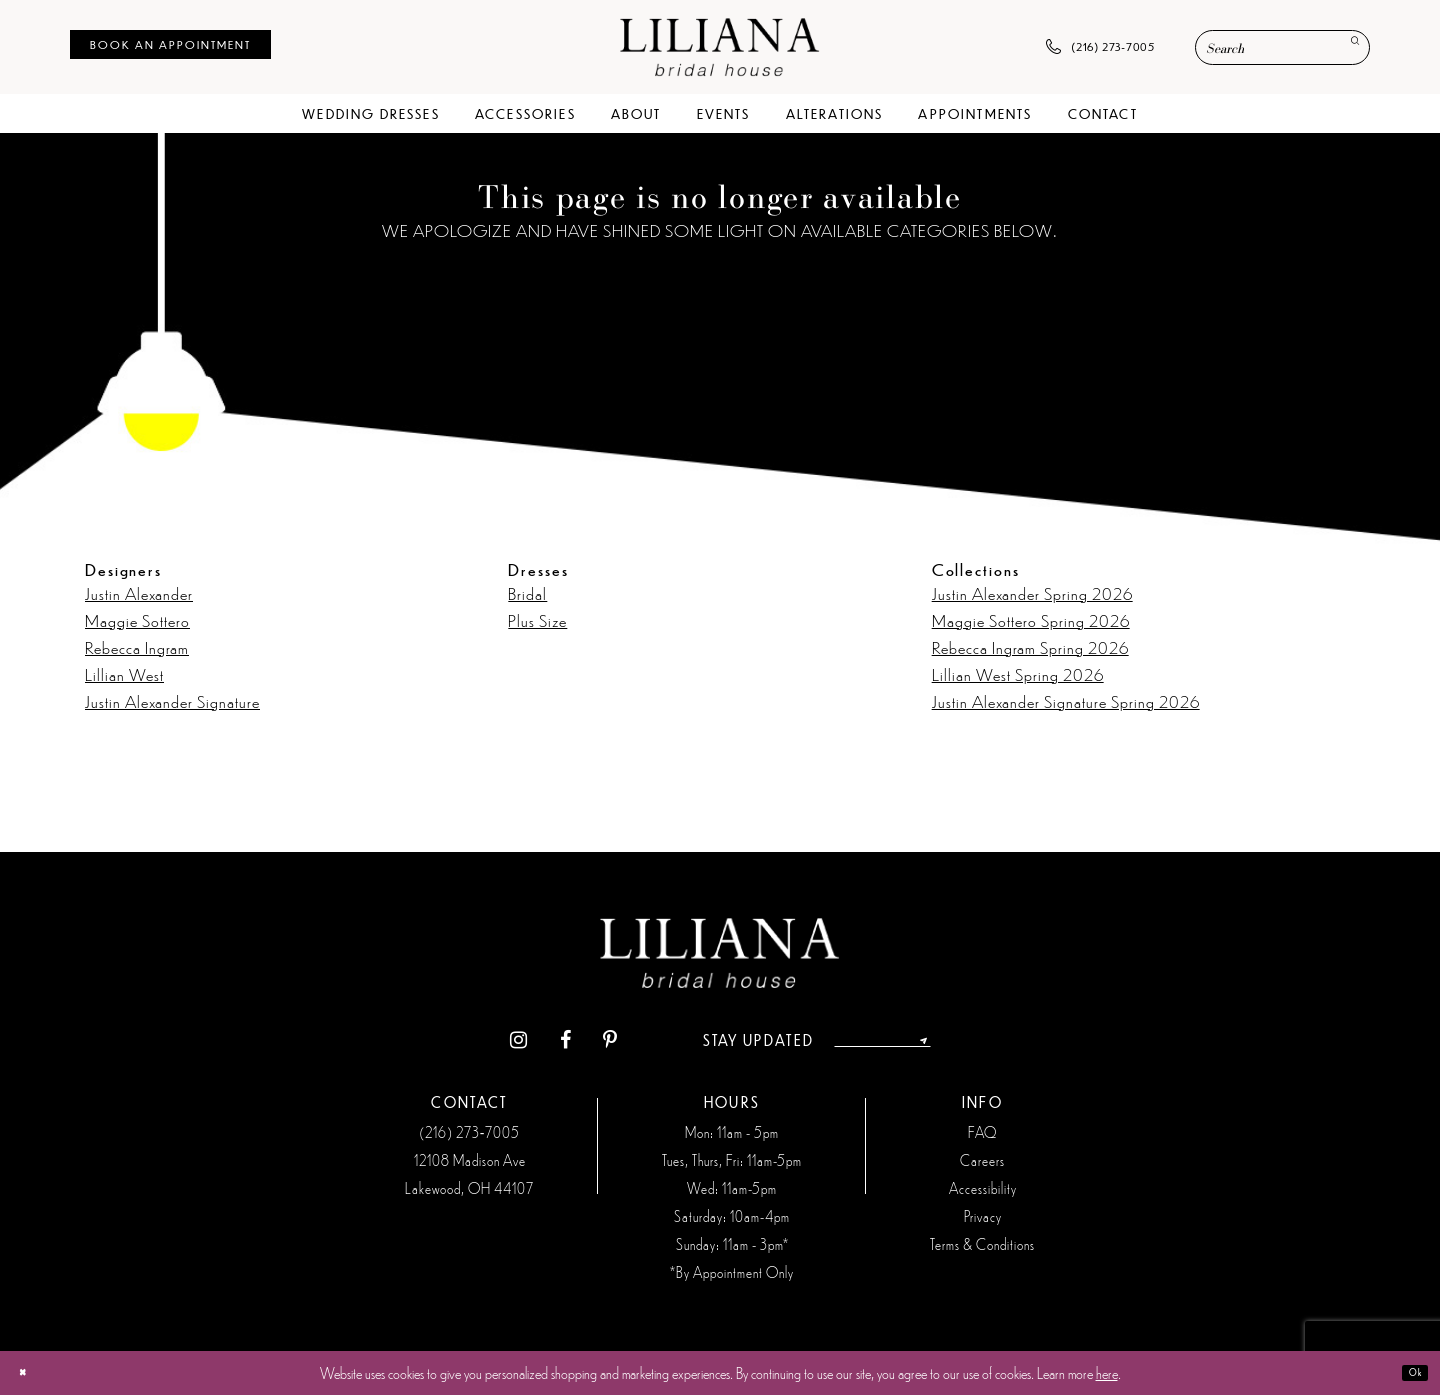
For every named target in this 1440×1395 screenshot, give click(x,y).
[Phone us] (1100, 48)
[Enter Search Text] (1282, 47)
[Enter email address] (883, 1040)
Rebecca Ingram (137, 647)
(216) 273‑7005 (470, 1132)
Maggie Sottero (137, 620)
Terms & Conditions (982, 1244)
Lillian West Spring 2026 (1018, 674)
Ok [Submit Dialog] (1406, 1372)
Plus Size (537, 620)
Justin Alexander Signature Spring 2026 (1066, 701)
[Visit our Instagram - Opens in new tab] (483, 1040)
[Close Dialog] (30, 1372)
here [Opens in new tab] (1107, 1372)
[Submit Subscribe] (953, 1040)
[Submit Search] (1345, 48)
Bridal (527, 593)
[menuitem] (170, 44)
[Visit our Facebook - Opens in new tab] (530, 1040)
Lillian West (124, 674)
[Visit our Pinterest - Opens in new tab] (576, 1040)
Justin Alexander (139, 593)
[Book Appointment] (170, 44)
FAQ (982, 1132)
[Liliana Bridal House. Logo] (720, 46)
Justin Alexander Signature (172, 701)
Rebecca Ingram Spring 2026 (1030, 647)
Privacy (983, 1216)
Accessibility (983, 1188)
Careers (982, 1160)
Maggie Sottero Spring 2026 (1031, 620)
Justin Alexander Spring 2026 (1032, 593)
